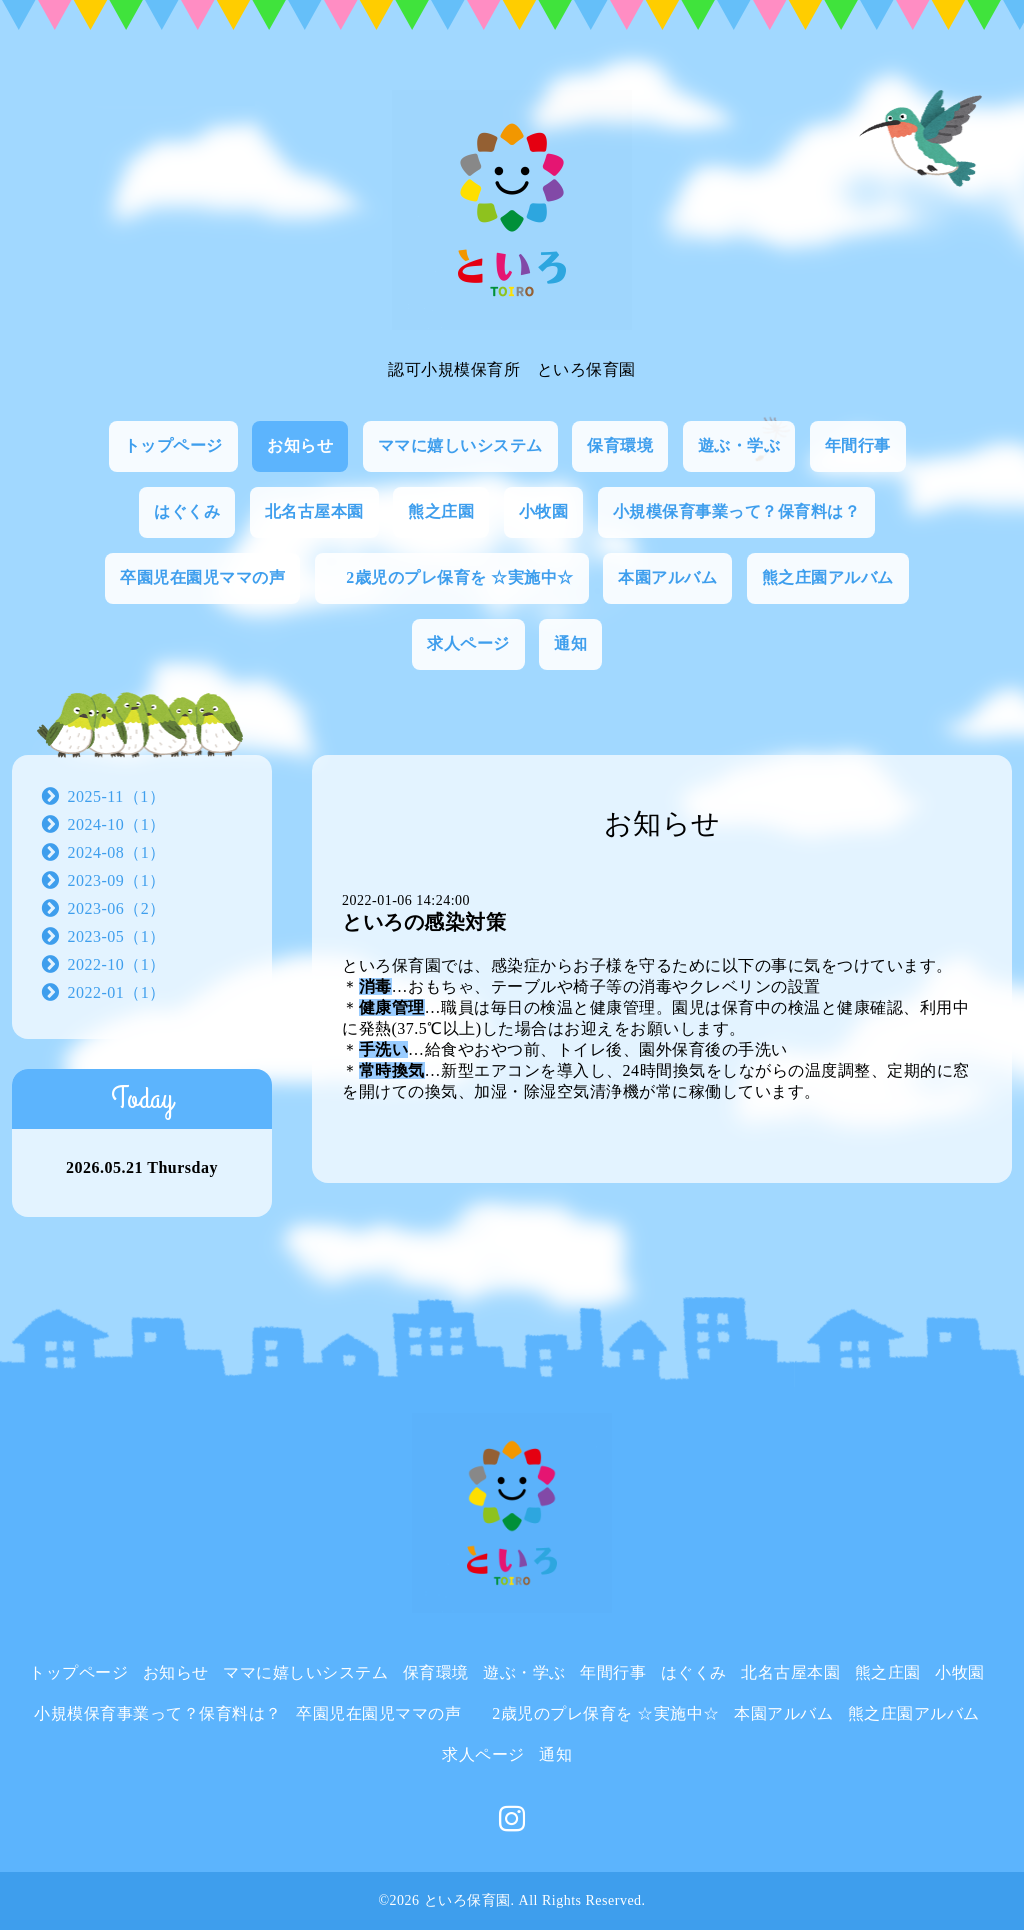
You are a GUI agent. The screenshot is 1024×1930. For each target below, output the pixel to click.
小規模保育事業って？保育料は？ (737, 511)
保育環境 (620, 445)
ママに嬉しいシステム (460, 445)
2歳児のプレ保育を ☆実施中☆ (452, 577)
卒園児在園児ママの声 (202, 577)
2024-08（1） (117, 852)
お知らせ (300, 445)
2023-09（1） (117, 880)
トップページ (173, 445)
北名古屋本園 (314, 511)
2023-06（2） (117, 908)
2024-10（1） (117, 824)
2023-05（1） (117, 936)
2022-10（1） (117, 964)
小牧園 (544, 511)
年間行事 (858, 445)
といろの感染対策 (424, 922)
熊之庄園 (441, 511)
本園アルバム (667, 577)
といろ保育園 (467, 1900)
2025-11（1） (117, 796)
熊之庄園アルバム (828, 577)
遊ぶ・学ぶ (739, 445)
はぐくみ (187, 511)
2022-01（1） (117, 992)
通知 (570, 643)
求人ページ (468, 643)
